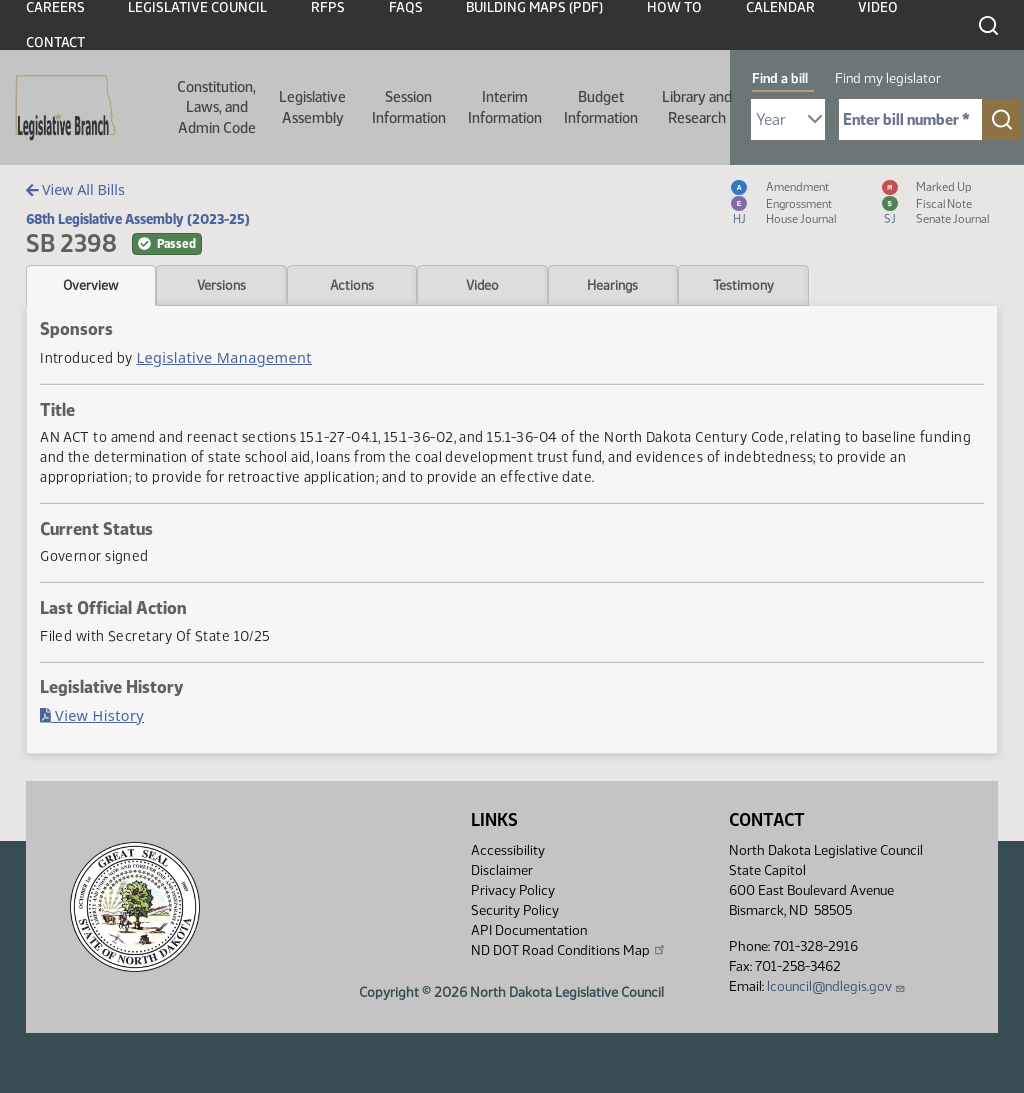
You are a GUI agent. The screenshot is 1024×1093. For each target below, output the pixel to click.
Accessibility (508, 850)
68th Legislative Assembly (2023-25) (138, 219)
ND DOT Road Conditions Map (569, 950)
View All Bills (75, 189)
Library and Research (697, 107)
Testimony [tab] (743, 285)
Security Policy (515, 910)
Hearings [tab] (612, 285)
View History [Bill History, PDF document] (92, 715)
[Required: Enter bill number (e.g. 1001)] (910, 119)
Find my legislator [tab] (888, 78)
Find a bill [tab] (780, 78)
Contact (55, 42)
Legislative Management (224, 357)
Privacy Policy (513, 890)
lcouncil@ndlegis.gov (836, 986)
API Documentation (529, 930)
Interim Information (505, 107)
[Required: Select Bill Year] (788, 119)
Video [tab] (482, 285)
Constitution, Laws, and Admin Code (216, 107)
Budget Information (601, 107)
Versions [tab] (221, 285)
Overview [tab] (90, 285)
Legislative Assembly (312, 107)
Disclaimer (502, 870)
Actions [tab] (352, 285)
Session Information (409, 107)
